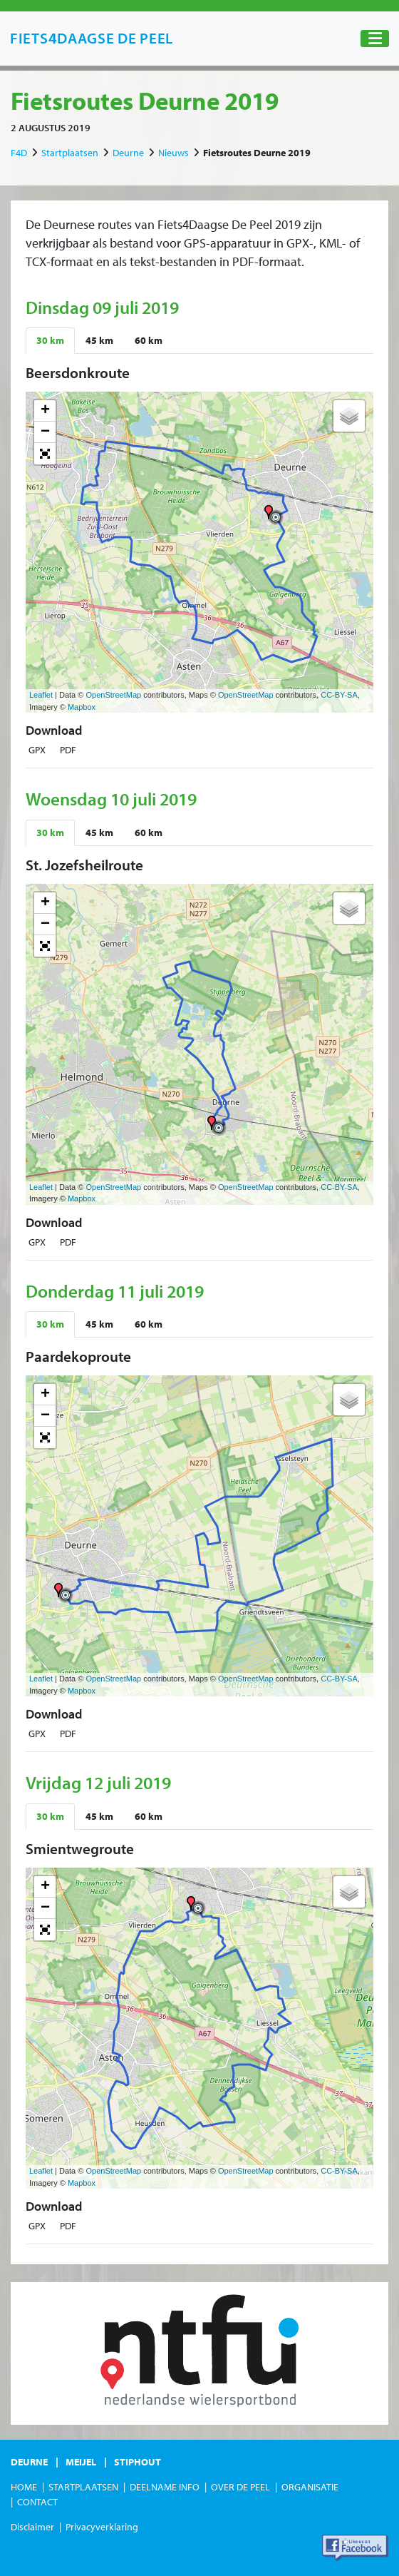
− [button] (45, 432)
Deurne (128, 152)
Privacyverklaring (102, 2526)
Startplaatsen (69, 152)
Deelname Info (165, 2486)
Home (24, 2486)
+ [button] (45, 411)
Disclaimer (32, 2526)
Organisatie (309, 2486)
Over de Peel (240, 2486)
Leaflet (41, 695)
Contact (37, 2501)
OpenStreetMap (113, 695)
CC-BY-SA (339, 695)
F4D (19, 152)
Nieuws (173, 152)
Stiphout (137, 2461)
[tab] (50, 340)
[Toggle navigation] (375, 39)
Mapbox (81, 707)
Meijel (81, 2461)
